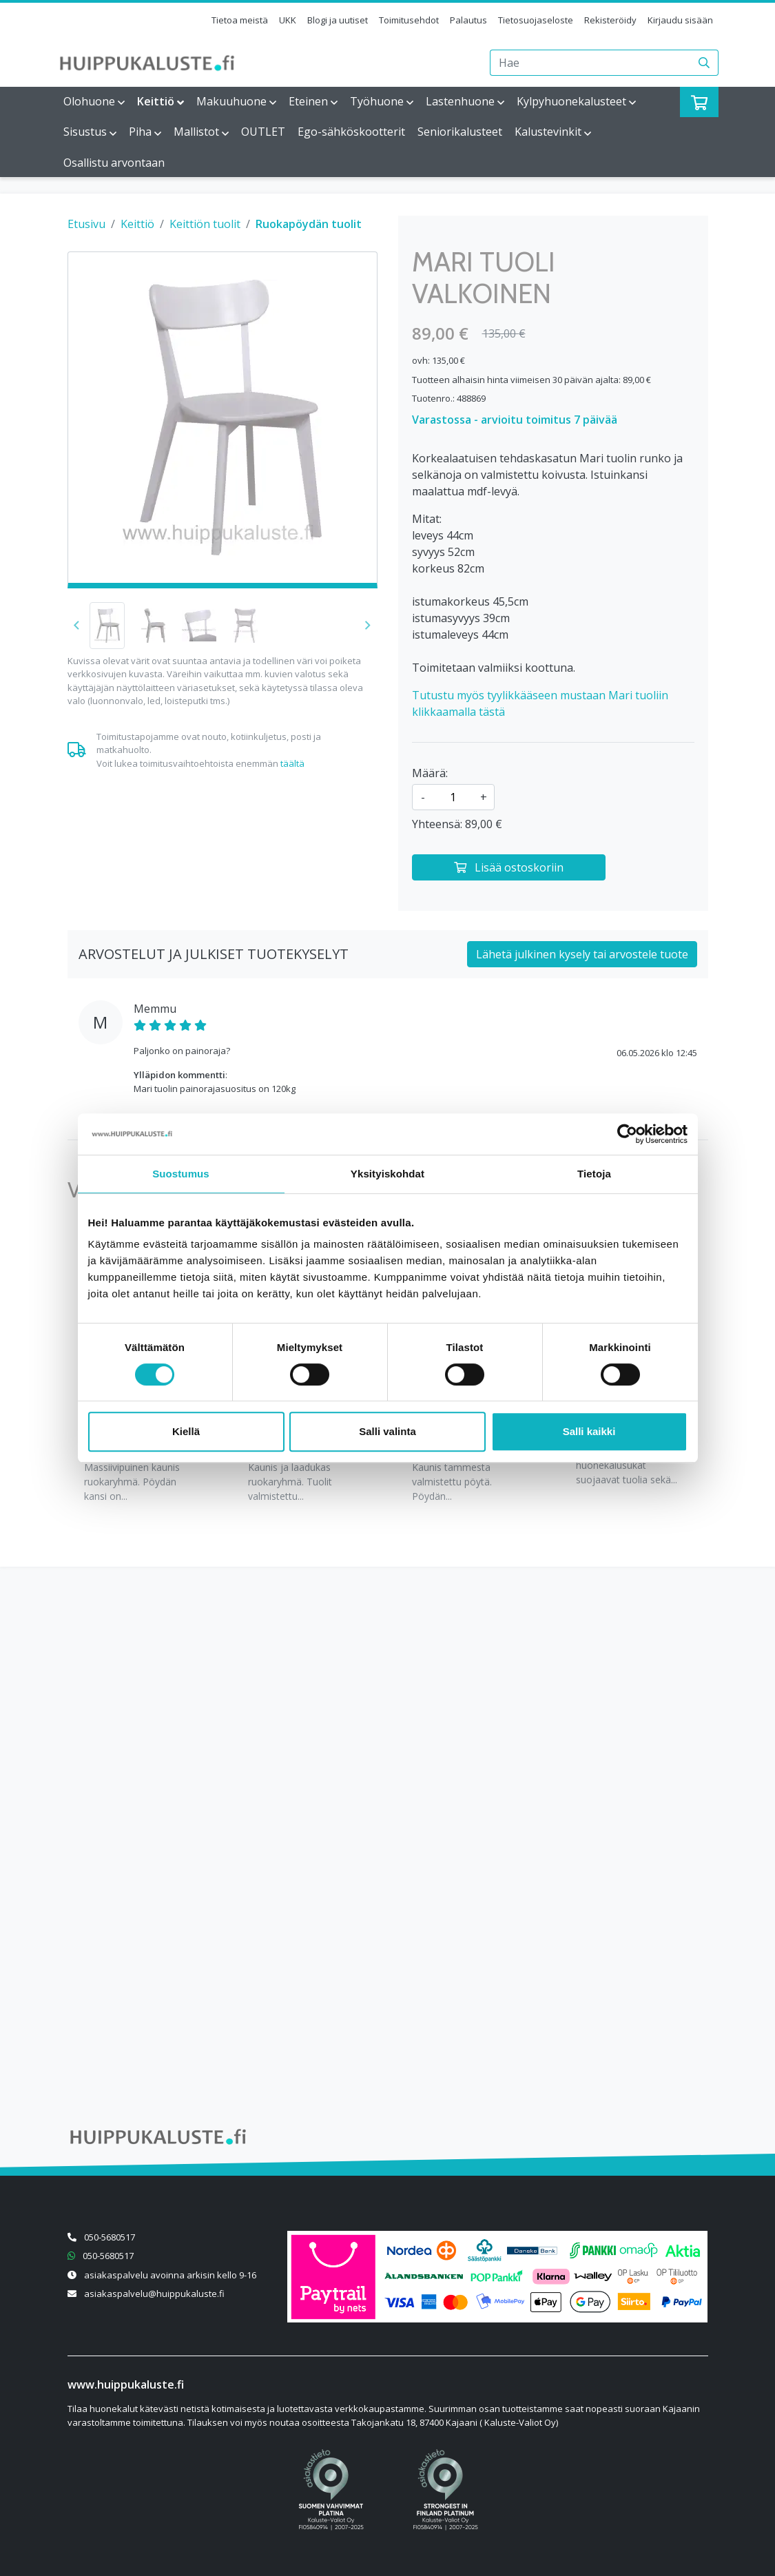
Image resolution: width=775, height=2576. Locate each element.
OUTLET (263, 131)
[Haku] (704, 63)
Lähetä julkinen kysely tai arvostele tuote (582, 954)
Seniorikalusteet (459, 131)
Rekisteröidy (610, 20)
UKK (287, 20)
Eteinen (308, 101)
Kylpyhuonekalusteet (571, 101)
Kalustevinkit (548, 131)
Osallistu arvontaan (114, 162)
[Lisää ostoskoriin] (509, 867)
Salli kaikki (589, 1431)
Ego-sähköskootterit (351, 131)
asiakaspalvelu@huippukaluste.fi (154, 2293)
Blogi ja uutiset (337, 20)
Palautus (468, 20)
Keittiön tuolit (204, 223)
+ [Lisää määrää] (483, 797)
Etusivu (86, 223)
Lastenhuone (460, 101)
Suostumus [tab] (180, 1173)
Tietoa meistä (239, 20)
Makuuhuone (231, 101)
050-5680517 (109, 2237)
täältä (292, 763)
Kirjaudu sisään (680, 20)
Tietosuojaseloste (535, 20)
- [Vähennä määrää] (423, 797)
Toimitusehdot (409, 20)
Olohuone (89, 101)
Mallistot (196, 131)
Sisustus (85, 131)
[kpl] (453, 797)
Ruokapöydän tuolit (309, 223)
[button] (368, 625)
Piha (140, 131)
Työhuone (377, 101)
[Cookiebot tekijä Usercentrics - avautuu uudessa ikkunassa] (627, 1134)
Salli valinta (387, 1431)
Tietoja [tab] (594, 1173)
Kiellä (186, 1431)
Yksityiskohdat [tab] (387, 1173)
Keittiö (155, 101)
